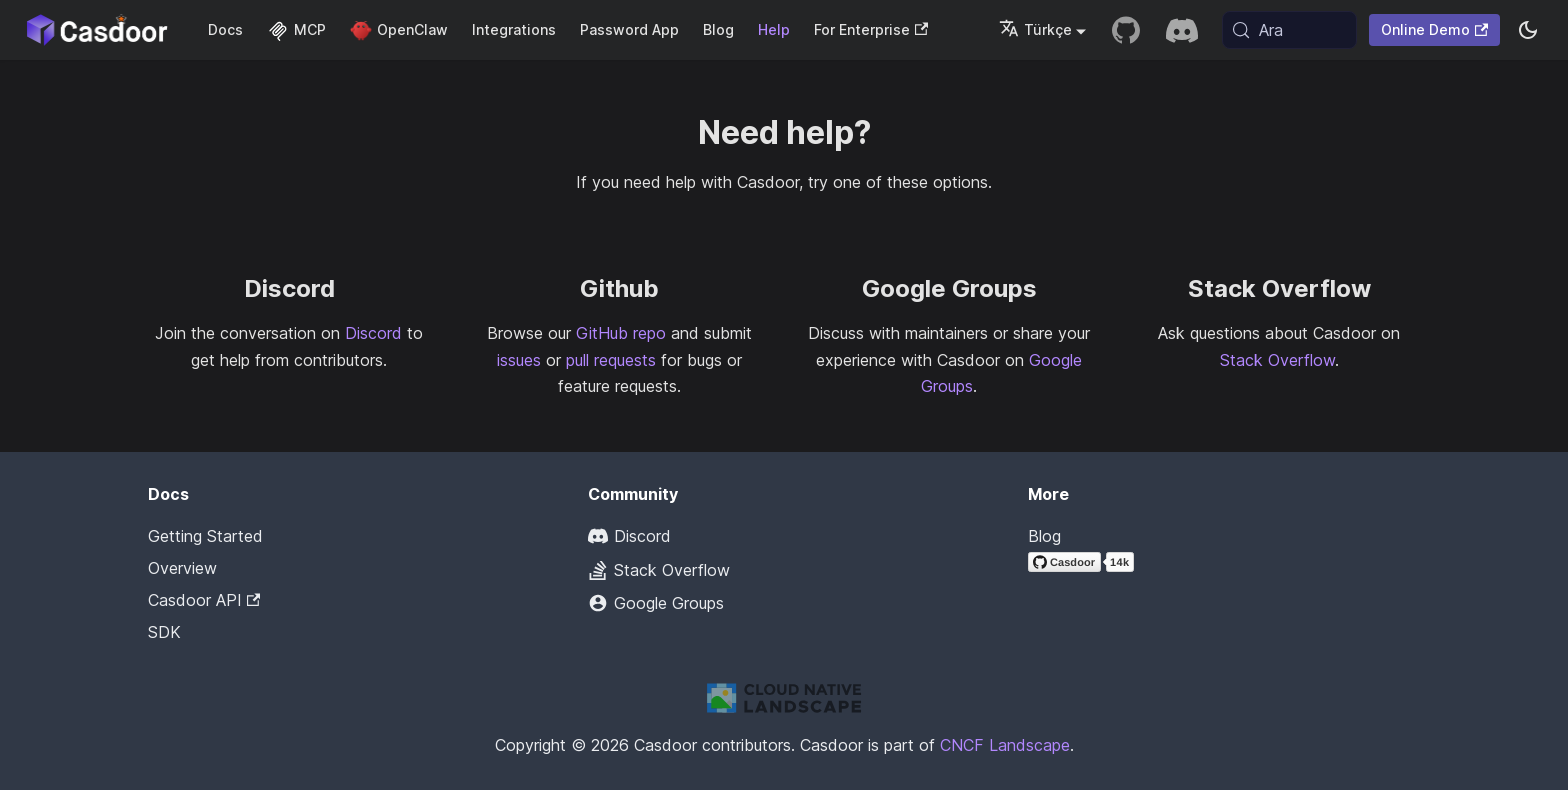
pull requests (611, 360)
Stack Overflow (1277, 360)
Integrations (514, 29)
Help (774, 29)
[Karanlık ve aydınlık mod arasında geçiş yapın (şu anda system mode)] (1528, 30)
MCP (296, 29)
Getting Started (205, 536)
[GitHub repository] (1126, 30)
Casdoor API (204, 600)
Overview (182, 568)
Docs (225, 29)
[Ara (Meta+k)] (1289, 30)
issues (519, 360)
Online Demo (1434, 29)
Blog (718, 29)
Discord (373, 333)
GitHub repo (621, 333)
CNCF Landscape (1005, 745)
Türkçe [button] (1035, 29)
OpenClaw (399, 29)
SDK (164, 632)
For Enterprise (871, 29)
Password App (629, 29)
